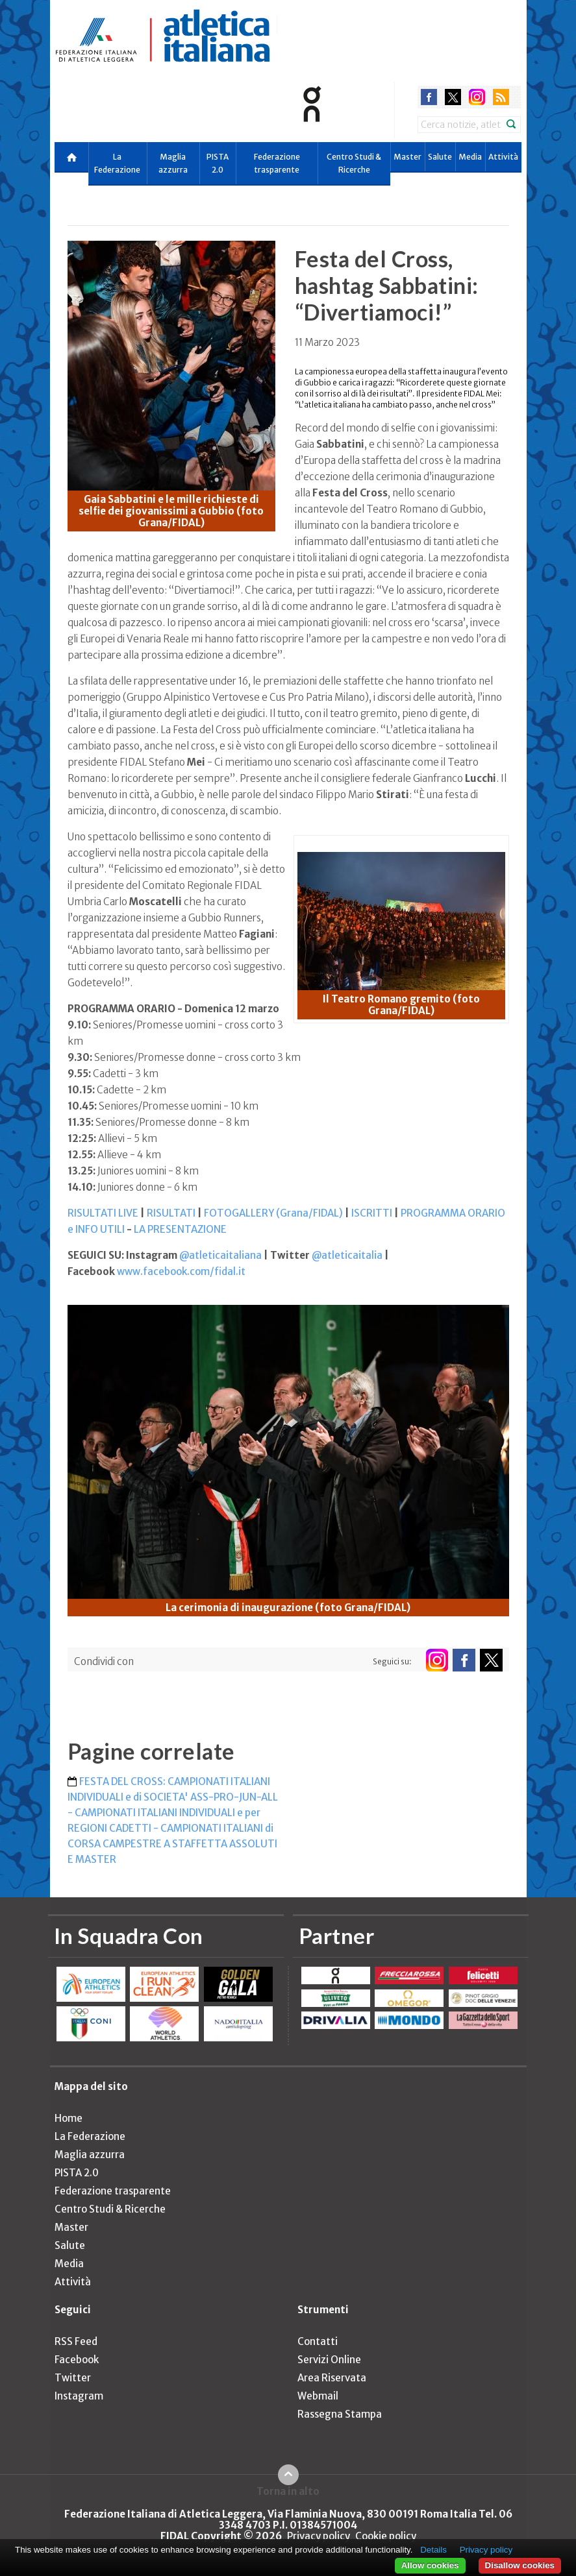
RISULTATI (171, 1213)
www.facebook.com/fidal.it (181, 1271)
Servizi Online (329, 2359)
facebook (429, 97)
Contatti (317, 2341)
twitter (453, 97)
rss (501, 97)
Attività (503, 157)
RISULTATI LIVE (103, 1213)
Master (407, 157)
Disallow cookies (520, 2565)
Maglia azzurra (173, 163)
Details (433, 2550)
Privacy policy (318, 2536)
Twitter (73, 2378)
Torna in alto (288, 2491)
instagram (477, 97)
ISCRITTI (371, 1213)
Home (68, 2118)
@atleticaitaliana (220, 1255)
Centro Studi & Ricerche (354, 163)
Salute (440, 157)
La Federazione (117, 163)
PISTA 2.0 (218, 163)
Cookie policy (385, 2536)
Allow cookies (430, 2565)
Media (470, 157)
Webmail (317, 2396)
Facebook (77, 2359)
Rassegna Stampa (339, 2414)
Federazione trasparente (277, 163)
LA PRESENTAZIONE (180, 1229)
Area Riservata (331, 2378)
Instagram (79, 2396)
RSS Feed (76, 2341)
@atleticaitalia (347, 1255)
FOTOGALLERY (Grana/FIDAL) (273, 1213)
